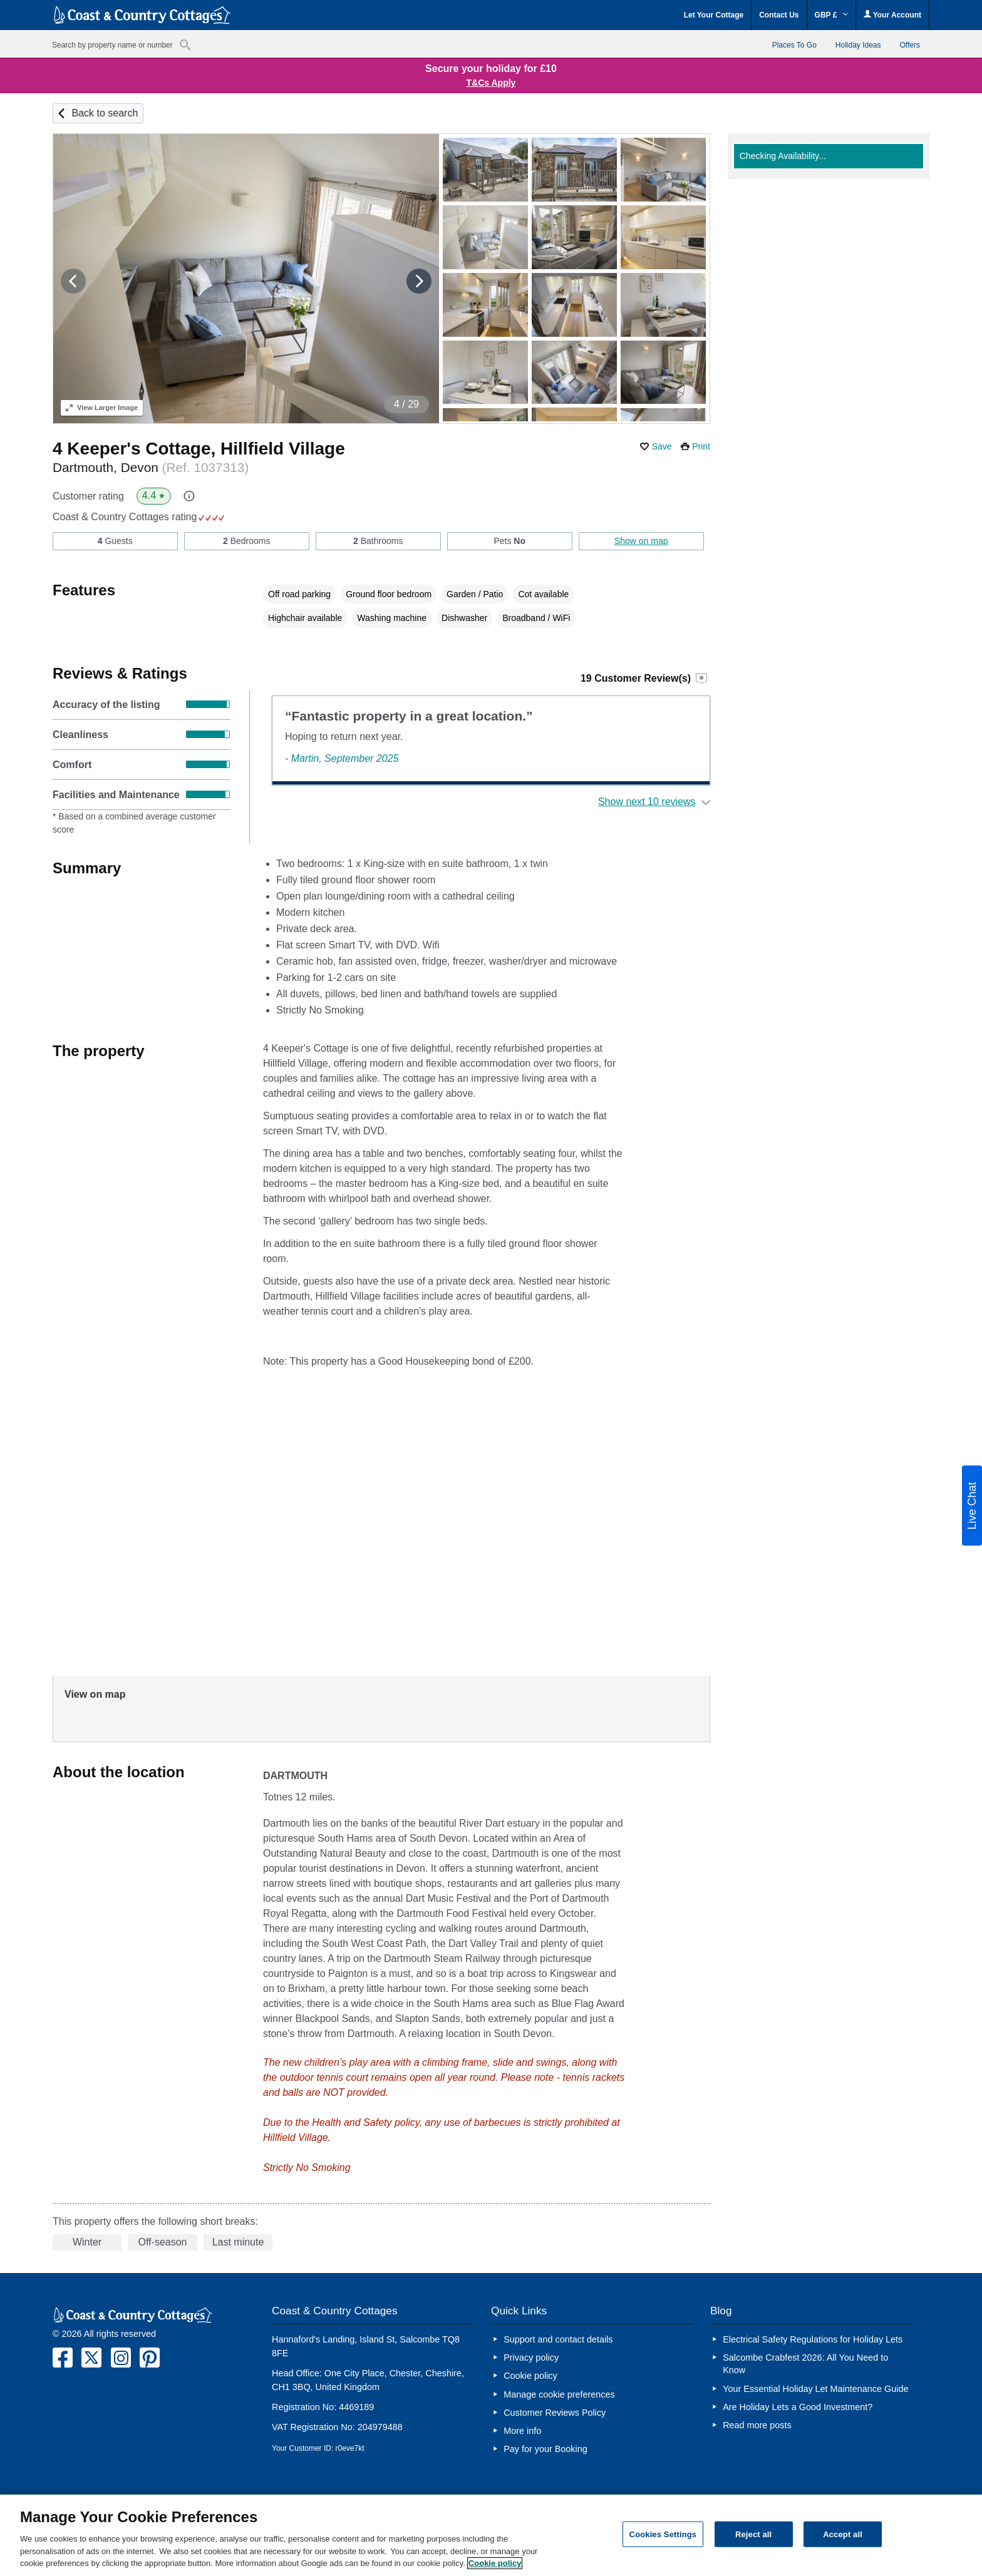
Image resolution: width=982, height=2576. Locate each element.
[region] (491, 2535)
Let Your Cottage (714, 15)
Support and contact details (558, 2339)
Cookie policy (530, 2376)
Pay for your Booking (545, 2449)
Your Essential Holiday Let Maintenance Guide (817, 2389)
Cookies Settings (663, 2533)
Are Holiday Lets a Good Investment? (797, 2407)
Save (662, 446)
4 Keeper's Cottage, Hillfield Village (199, 448)
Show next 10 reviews (647, 801)
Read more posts (757, 2425)
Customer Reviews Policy (555, 2413)
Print (701, 446)
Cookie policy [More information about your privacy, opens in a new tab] (495, 2563)
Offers (910, 45)
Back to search (104, 113)
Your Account (892, 14)
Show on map (641, 541)
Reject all (753, 2533)
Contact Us (779, 15)
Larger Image (102, 407)
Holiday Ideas (858, 45)
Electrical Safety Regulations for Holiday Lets (812, 2339)
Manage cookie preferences (559, 2394)
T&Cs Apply (491, 83)
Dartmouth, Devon (151, 467)
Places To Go (794, 45)
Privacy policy (531, 2358)
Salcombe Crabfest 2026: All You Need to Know (805, 2364)
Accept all (842, 2533)
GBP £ (831, 15)
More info (522, 2431)
